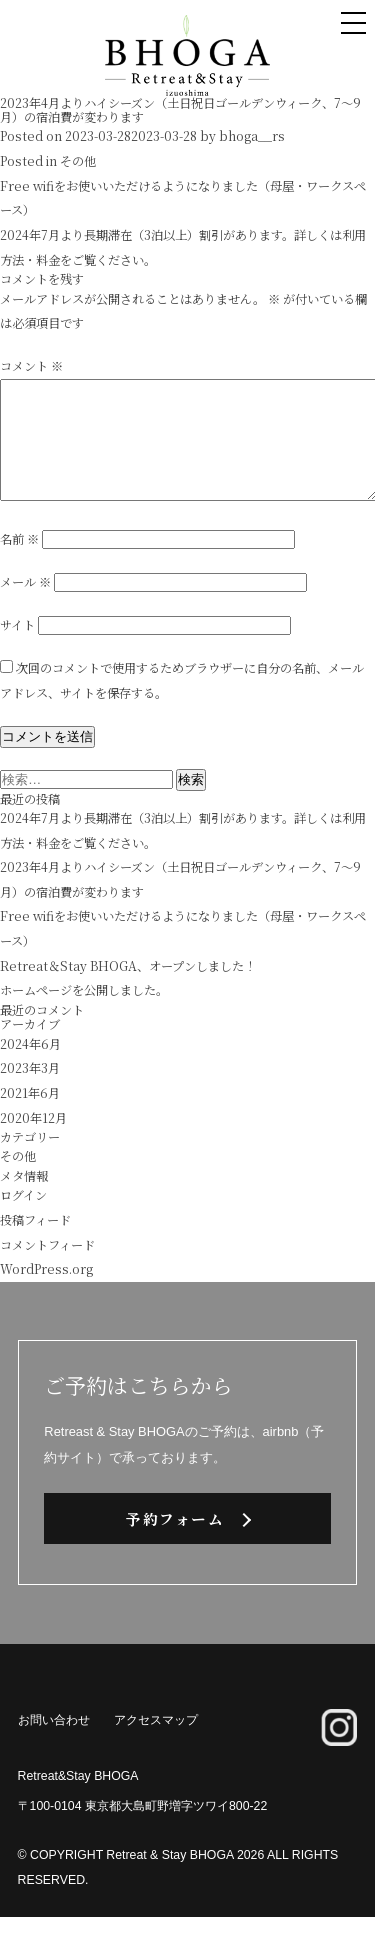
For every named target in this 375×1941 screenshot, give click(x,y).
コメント (31, 366)
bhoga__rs (252, 136)
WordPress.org (46, 1293)
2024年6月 (30, 1068)
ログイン (23, 1219)
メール (25, 606)
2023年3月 (30, 1092)
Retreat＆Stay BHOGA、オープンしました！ (128, 990)
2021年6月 (30, 1117)
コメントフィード (47, 1269)
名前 (19, 563)
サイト (17, 649)
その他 (78, 161)
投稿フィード (35, 1244)
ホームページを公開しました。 (84, 1014)
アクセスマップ (156, 1744)
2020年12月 (33, 1142)
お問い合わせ (54, 1744)
